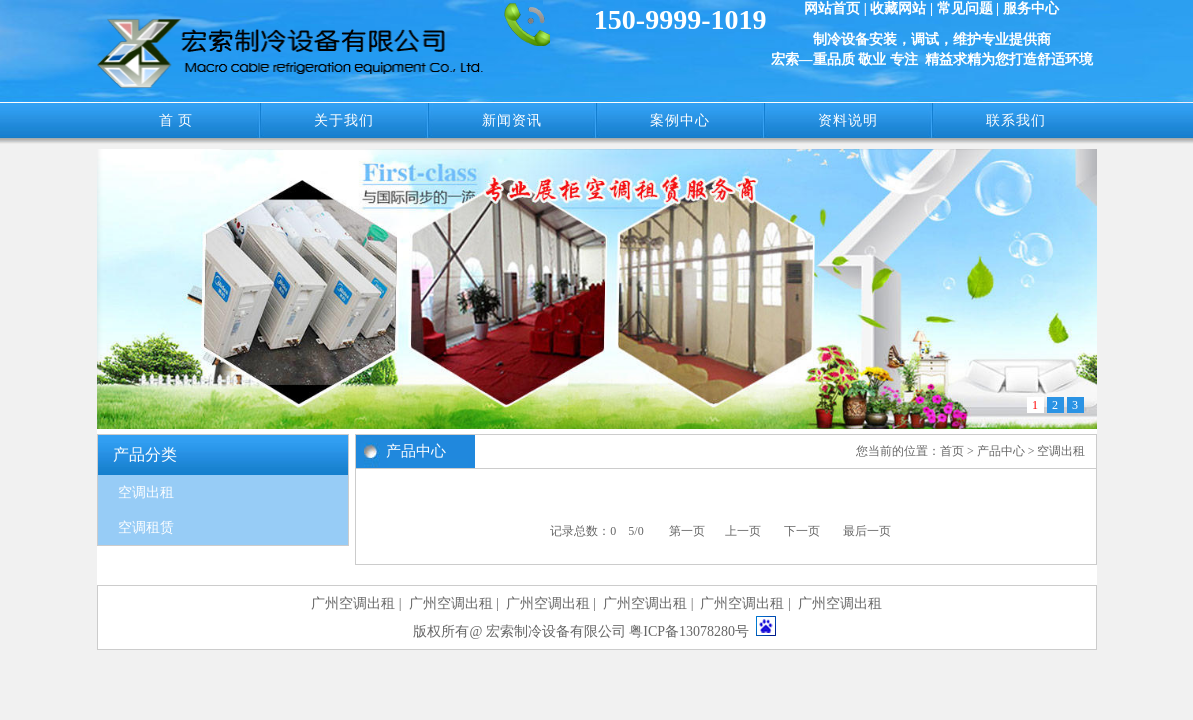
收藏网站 (898, 8)
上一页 (743, 531)
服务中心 (1031, 8)
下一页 (802, 531)
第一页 (687, 531)
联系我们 (1016, 120)
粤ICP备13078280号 (689, 631)
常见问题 (965, 8)
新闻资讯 (512, 120)
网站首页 (832, 8)
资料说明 (848, 120)
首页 (952, 451)
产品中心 (1001, 451)
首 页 (176, 120)
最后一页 (867, 531)
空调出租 (146, 492)
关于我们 (344, 120)
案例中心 (680, 120)
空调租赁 (146, 527)
